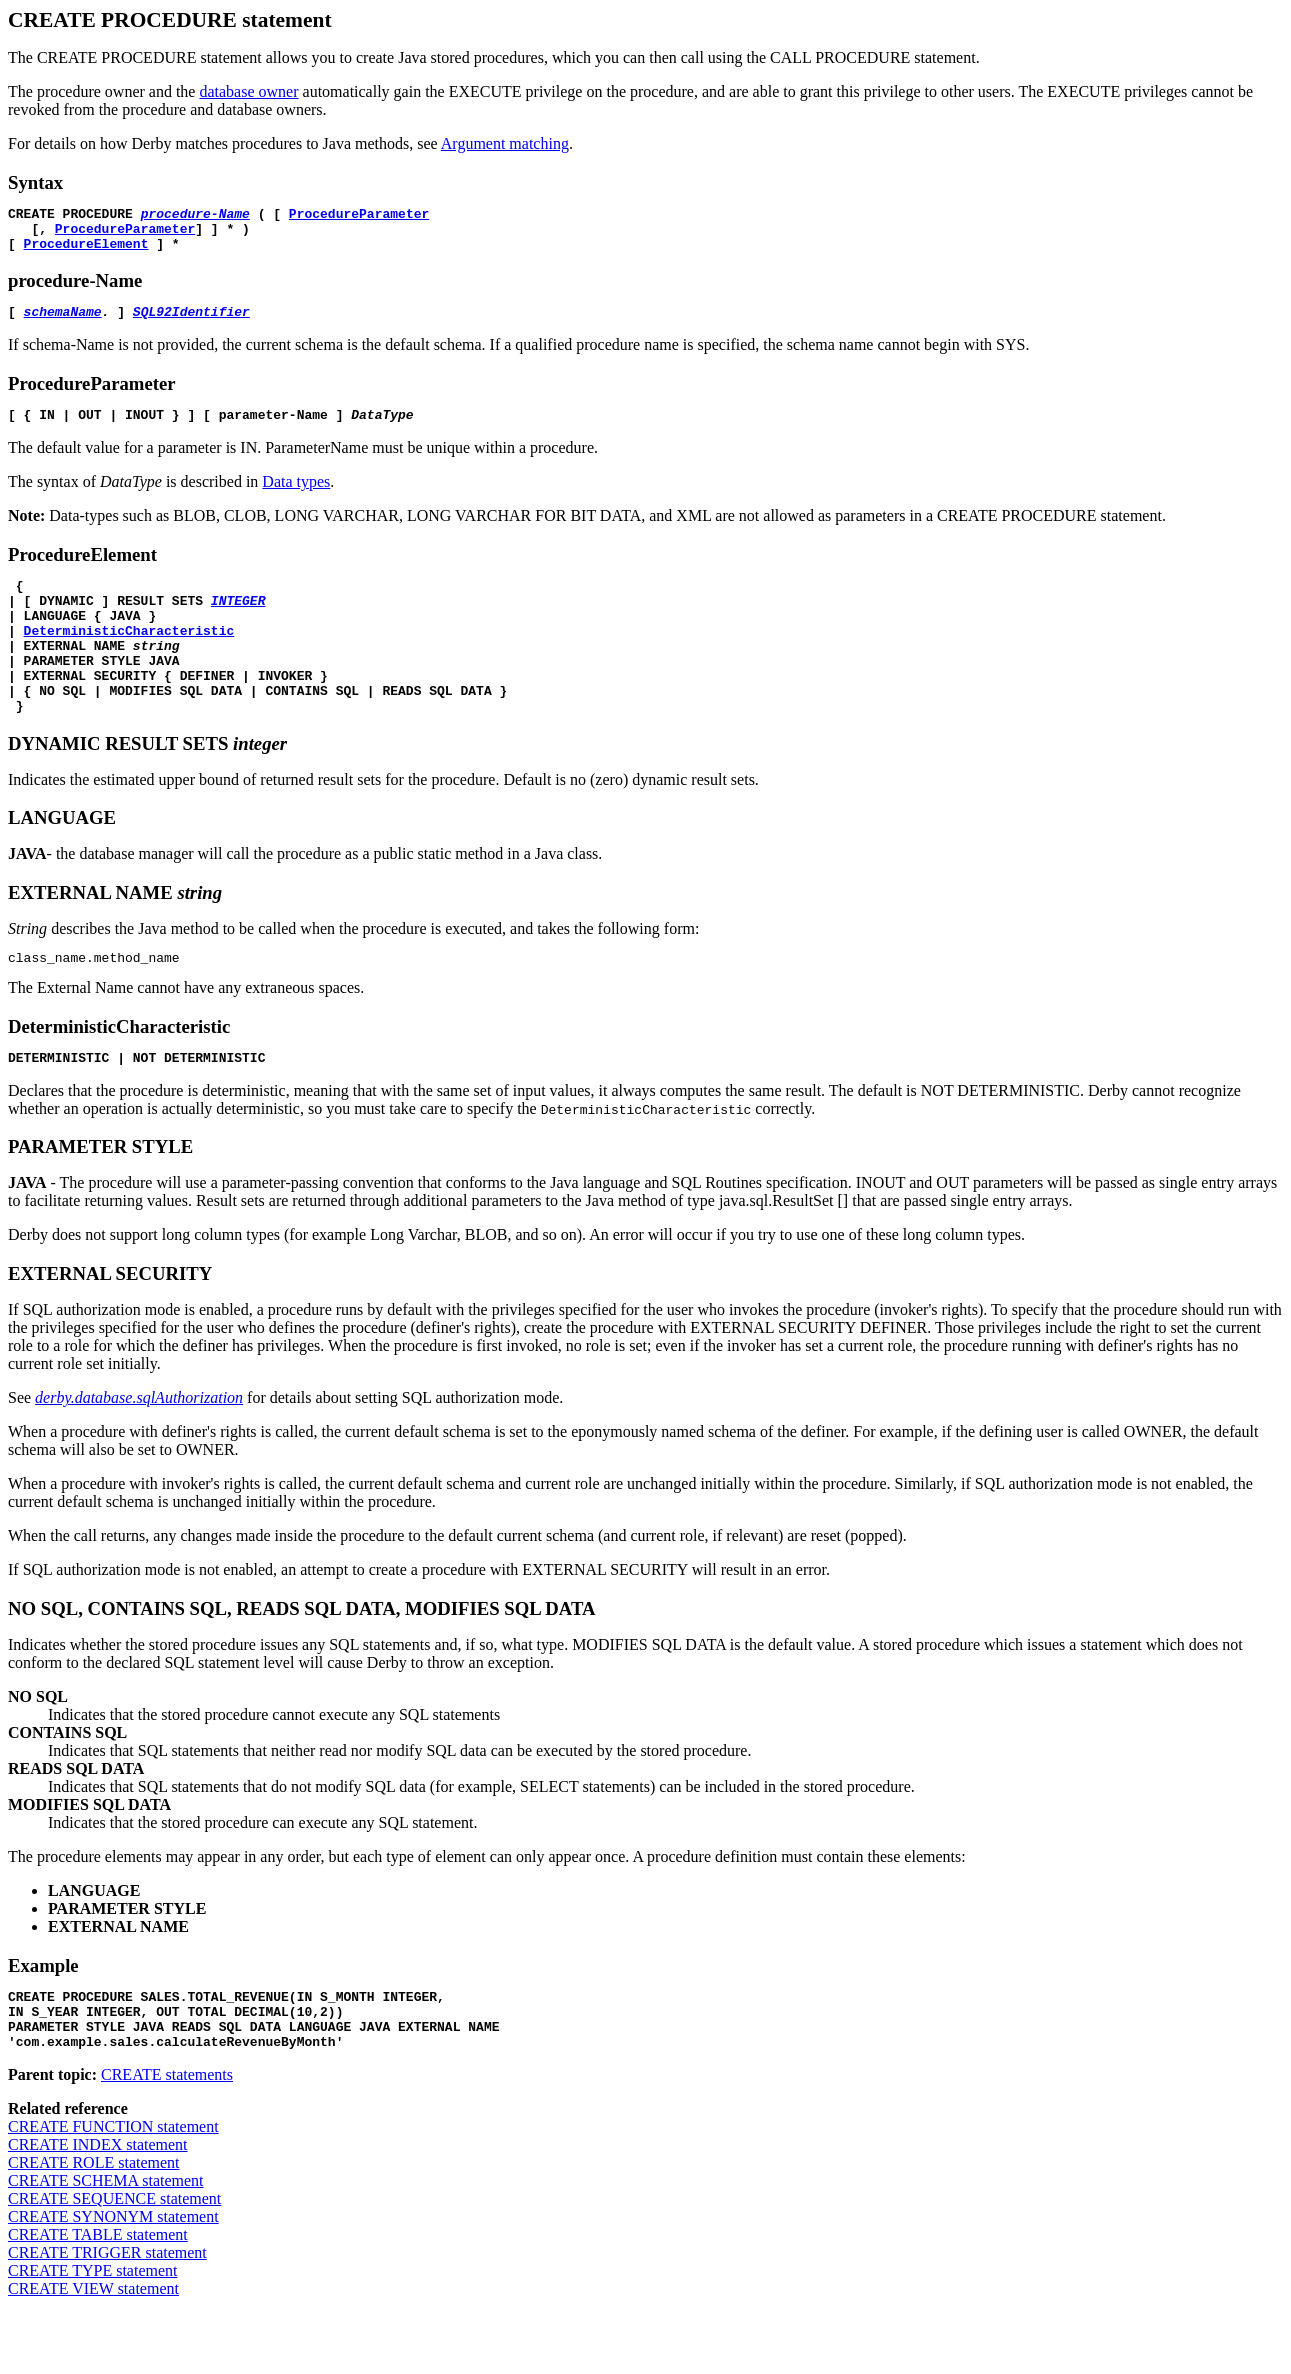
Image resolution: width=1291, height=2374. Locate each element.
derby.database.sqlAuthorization (139, 1445)
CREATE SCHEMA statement (106, 2240)
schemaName (63, 323)
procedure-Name (195, 216)
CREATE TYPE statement (92, 2330)
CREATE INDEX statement (98, 2204)
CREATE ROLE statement (94, 2222)
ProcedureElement (86, 252)
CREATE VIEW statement (93, 2348)
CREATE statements (167, 2134)
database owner (248, 91)
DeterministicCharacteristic (129, 657)
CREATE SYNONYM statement (113, 2276)
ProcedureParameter (359, 216)
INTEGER (238, 621)
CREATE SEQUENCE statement (114, 2258)
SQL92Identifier (191, 323)
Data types (296, 496)
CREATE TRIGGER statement (107, 2312)
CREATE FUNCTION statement (113, 2186)
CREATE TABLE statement (98, 2294)
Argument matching (505, 143)
